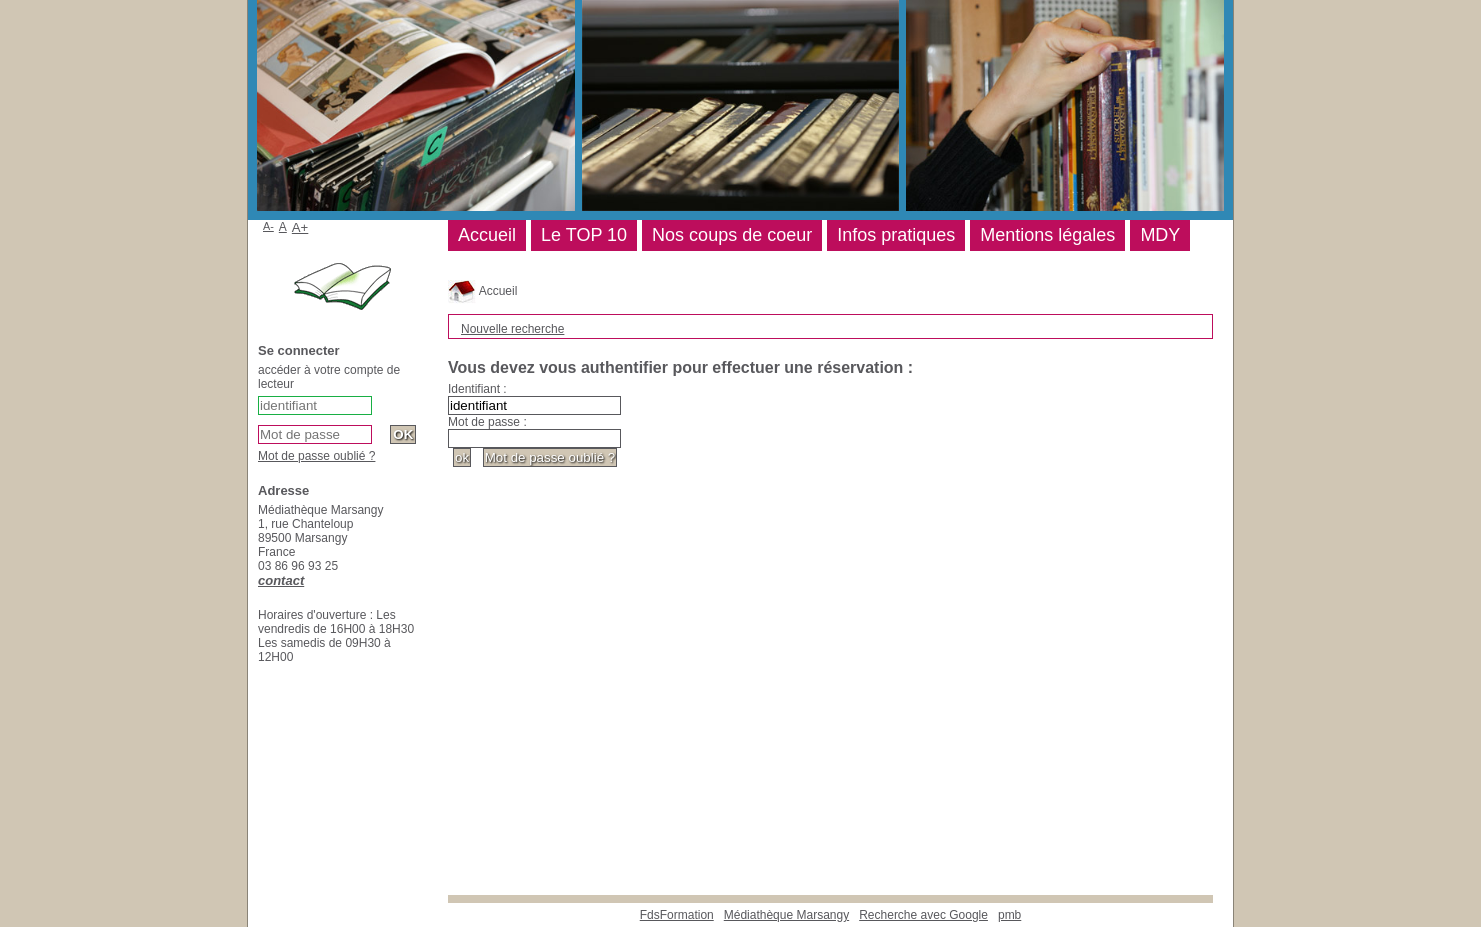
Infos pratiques (896, 235)
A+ (300, 227)
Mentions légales (1047, 235)
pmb (1009, 915)
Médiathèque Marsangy (786, 915)
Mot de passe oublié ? (316, 456)
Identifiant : (477, 389)
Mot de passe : (487, 422)
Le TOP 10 (584, 235)
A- (268, 226)
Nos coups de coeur (732, 235)
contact (281, 580)
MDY (1160, 235)
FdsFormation (677, 915)
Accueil (482, 291)
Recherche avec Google (923, 915)
